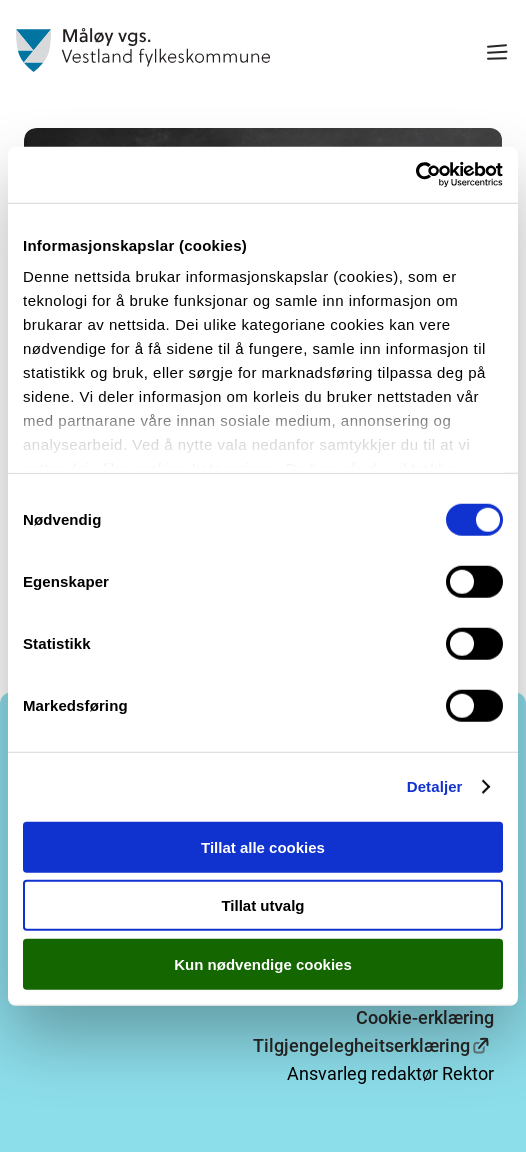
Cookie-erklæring (425, 1017)
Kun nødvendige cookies (263, 963)
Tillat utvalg (262, 905)
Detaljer (435, 786)
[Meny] (497, 54)
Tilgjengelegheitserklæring (361, 1045)
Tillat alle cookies (263, 846)
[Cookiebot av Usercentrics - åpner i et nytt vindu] (415, 175)
